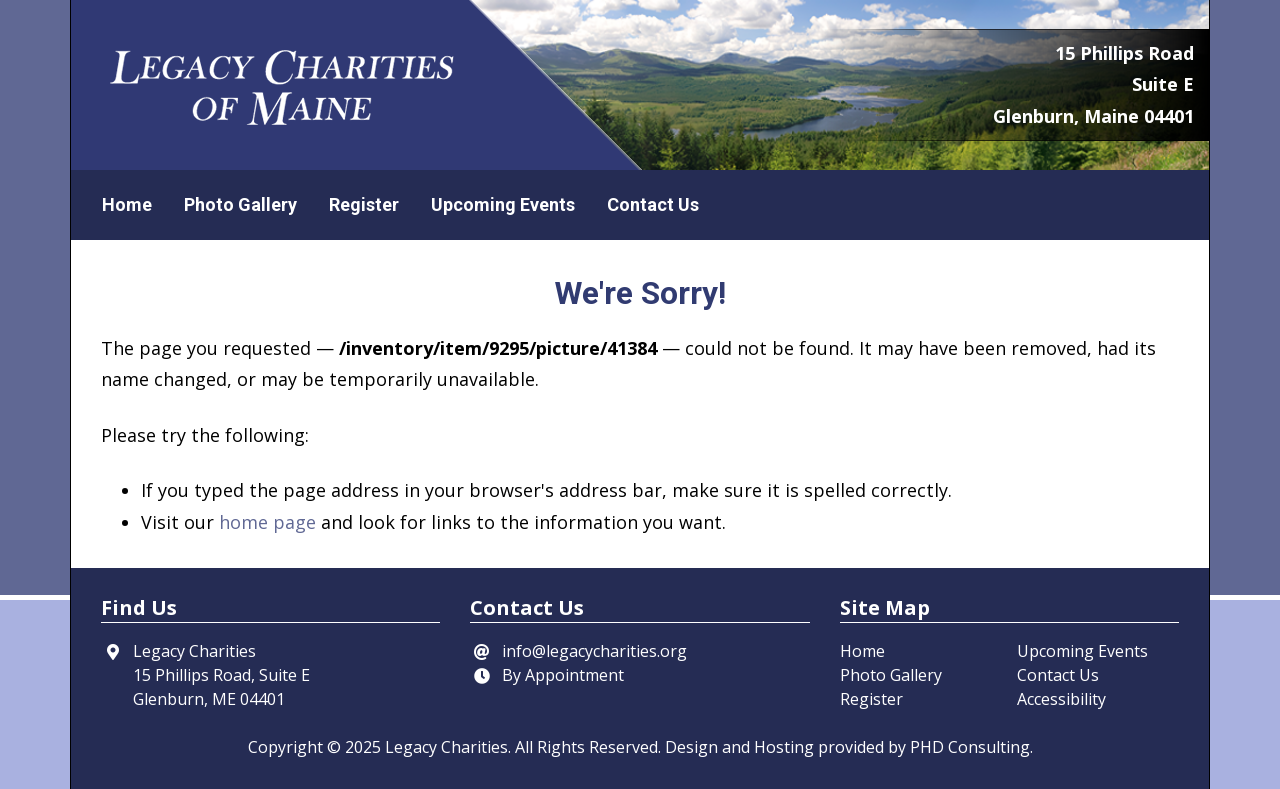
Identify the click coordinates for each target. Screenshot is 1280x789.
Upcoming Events (503, 204)
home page (267, 522)
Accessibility (1061, 699)
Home (127, 204)
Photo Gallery (240, 204)
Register (364, 204)
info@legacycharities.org (594, 651)
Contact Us (653, 204)
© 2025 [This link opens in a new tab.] (354, 747)
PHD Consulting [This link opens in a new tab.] (970, 747)
